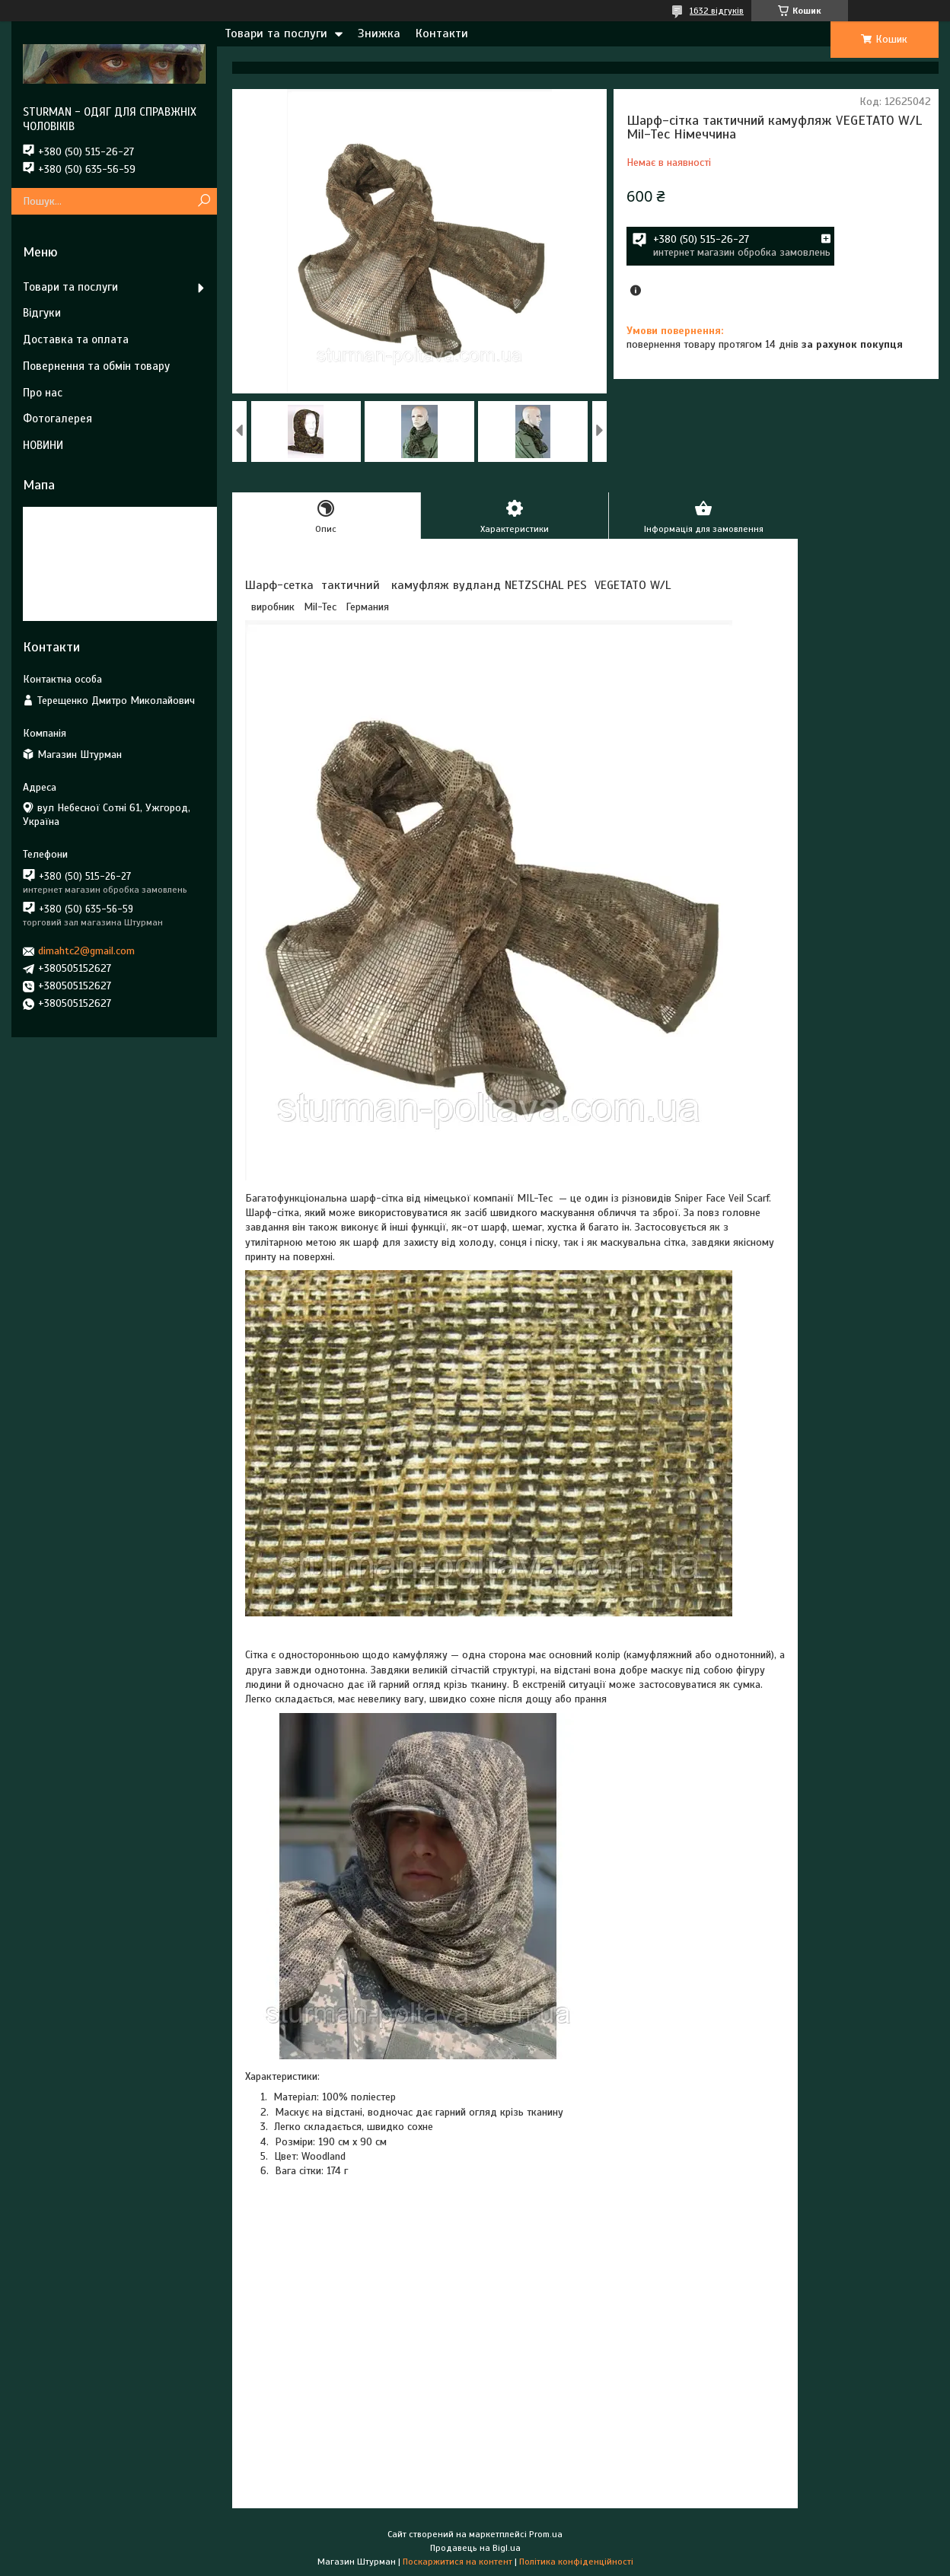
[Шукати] (203, 201)
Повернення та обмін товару (96, 366)
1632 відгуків (717, 10)
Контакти (442, 33)
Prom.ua (546, 2534)
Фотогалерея (57, 418)
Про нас (42, 393)
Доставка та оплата (76, 339)
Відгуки (42, 313)
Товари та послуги (276, 33)
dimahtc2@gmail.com (86, 950)
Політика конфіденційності (576, 2561)
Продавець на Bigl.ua (475, 2548)
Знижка (379, 33)
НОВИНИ (43, 445)
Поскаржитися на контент (457, 2561)
